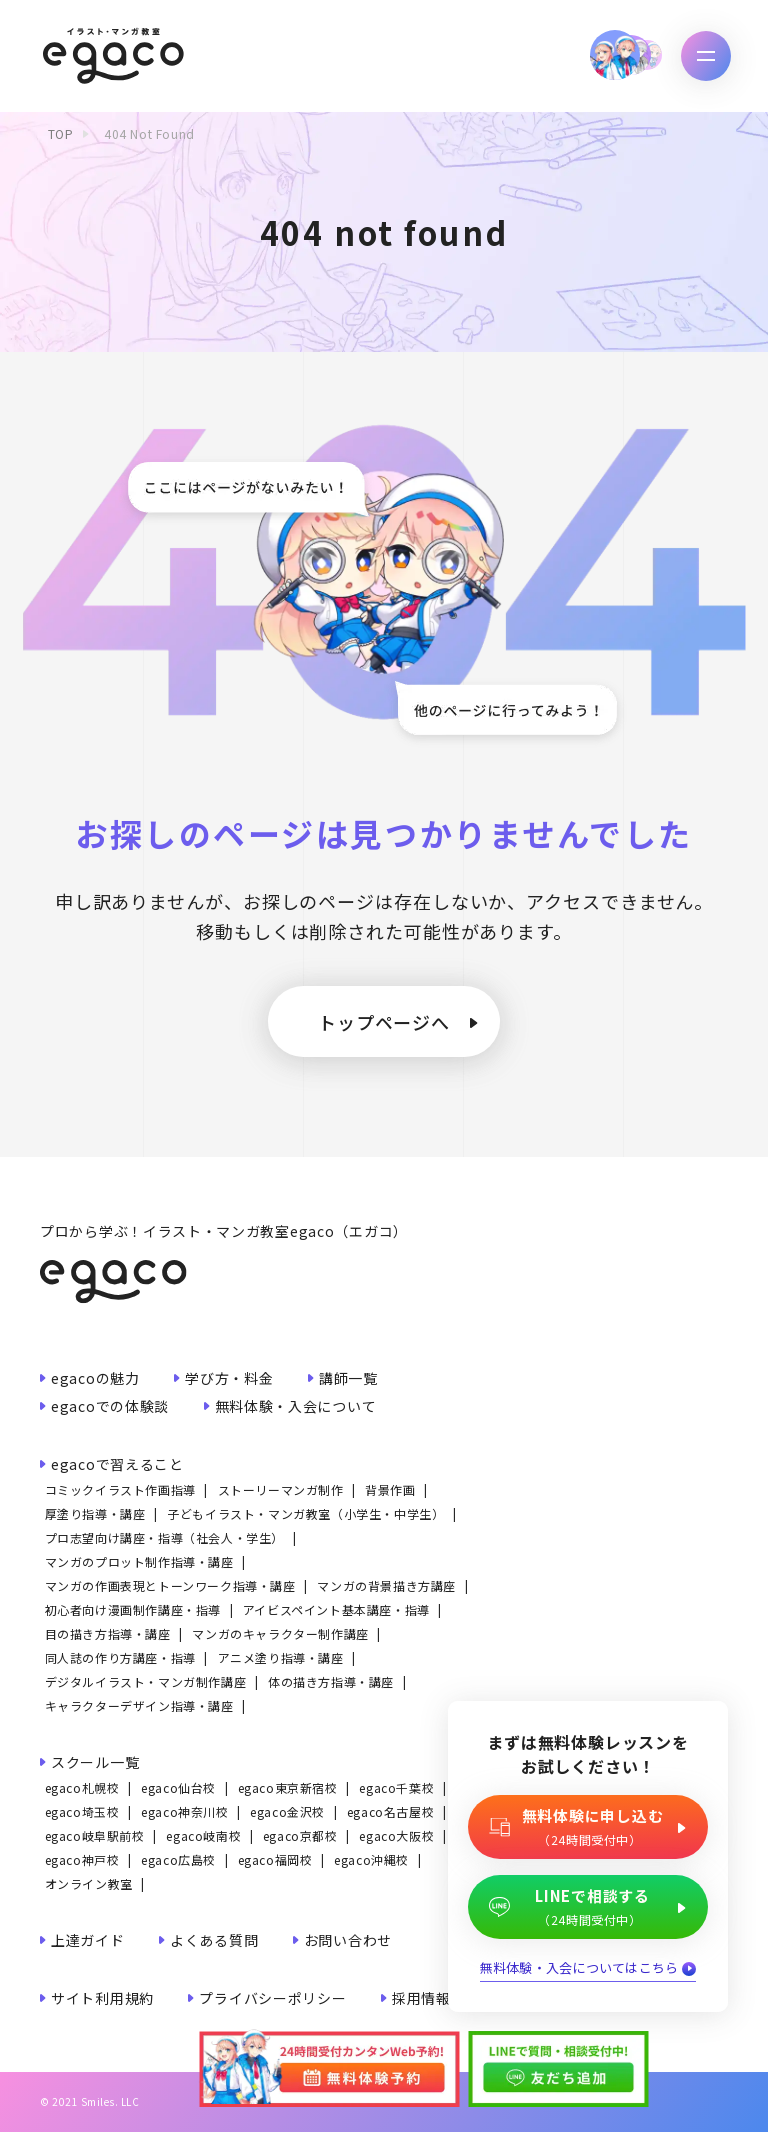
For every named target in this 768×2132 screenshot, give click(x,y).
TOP (61, 133)
